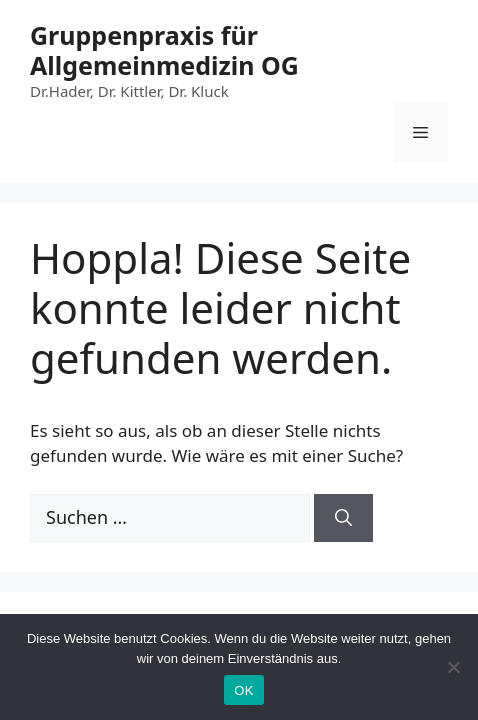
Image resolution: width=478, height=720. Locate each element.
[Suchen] (343, 518)
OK (243, 690)
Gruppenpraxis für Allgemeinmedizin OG (164, 50)
